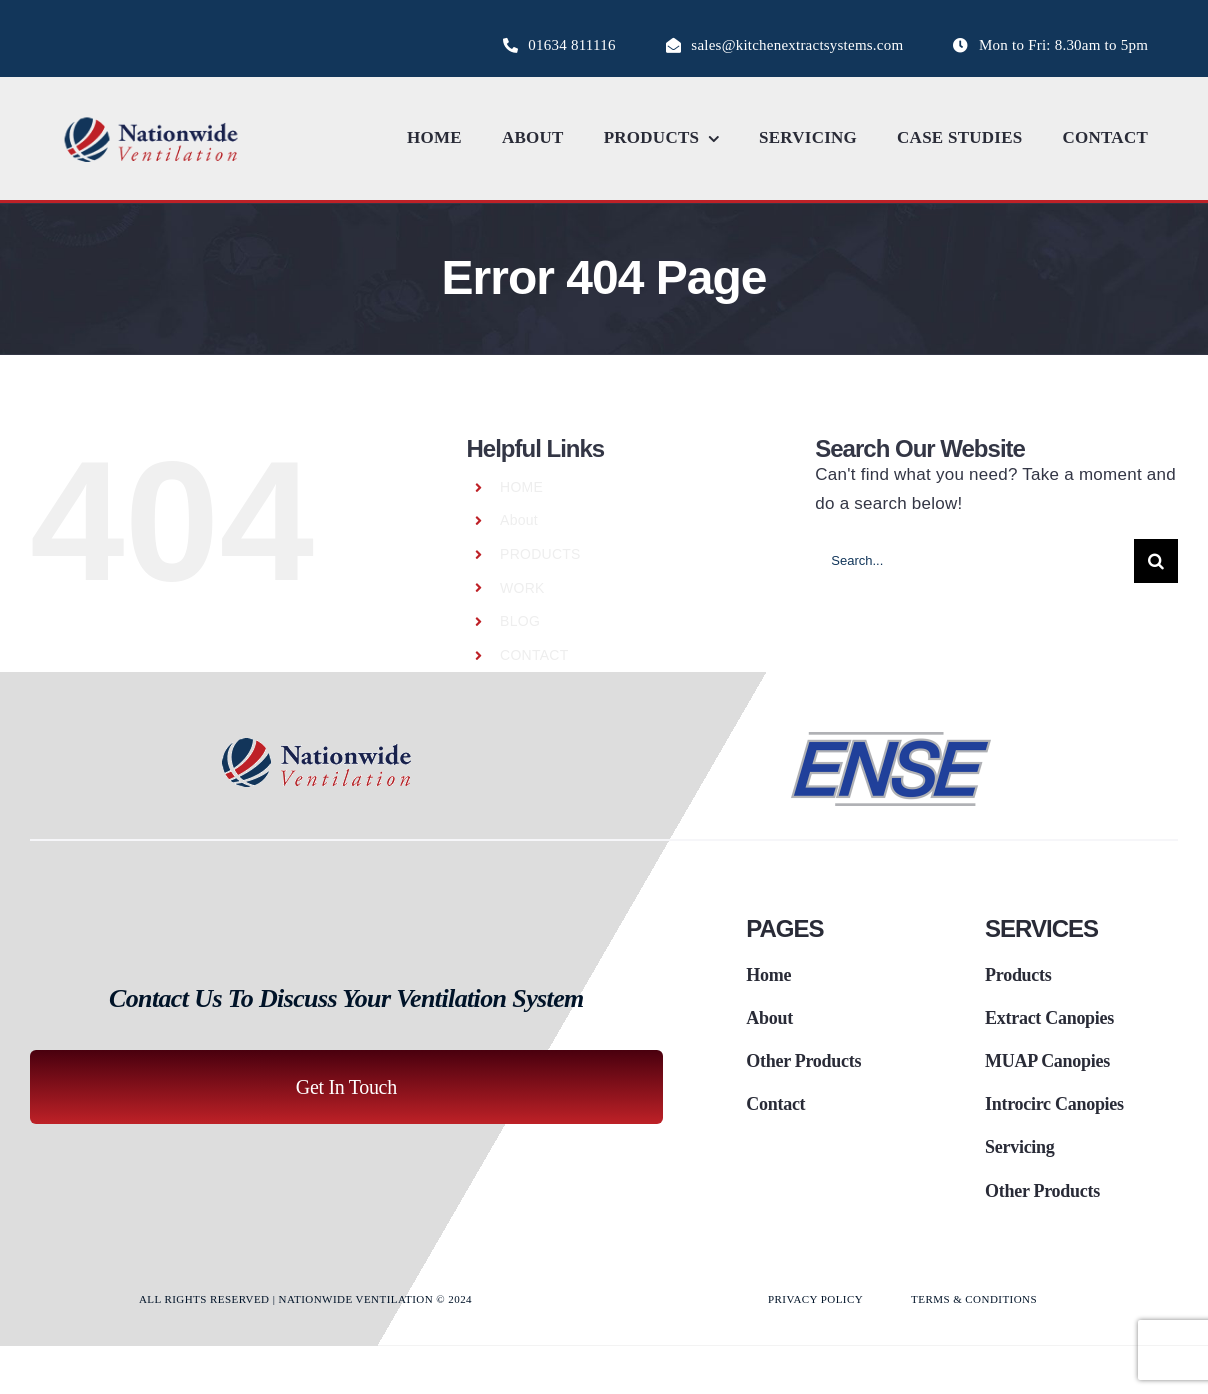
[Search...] (974, 561)
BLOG (520, 621)
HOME (521, 487)
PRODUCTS (540, 554)
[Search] (1156, 561)
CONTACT (534, 655)
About (519, 520)
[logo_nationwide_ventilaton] (151, 120)
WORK (522, 588)
